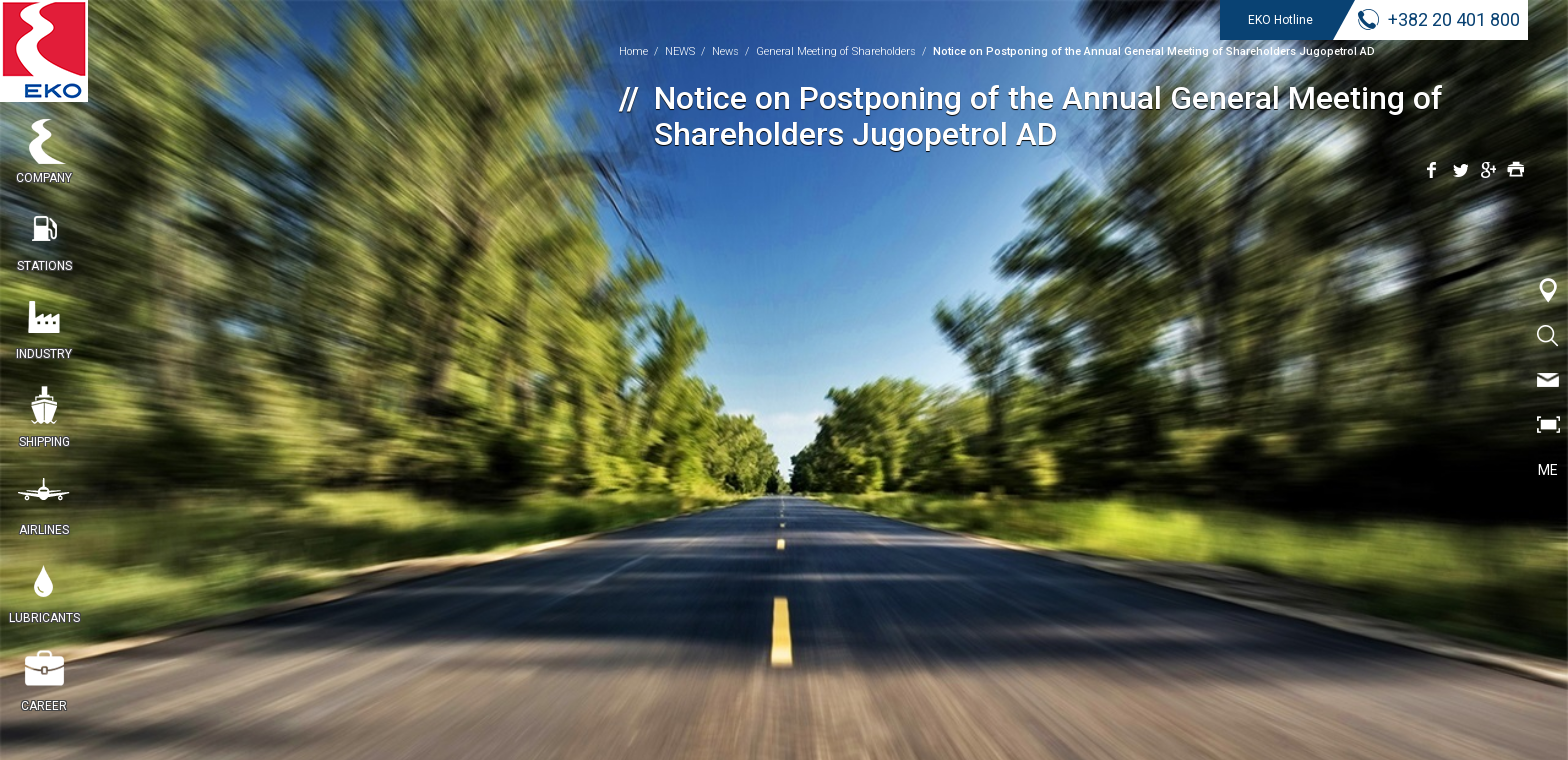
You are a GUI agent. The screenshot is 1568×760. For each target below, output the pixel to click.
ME (1548, 470)
